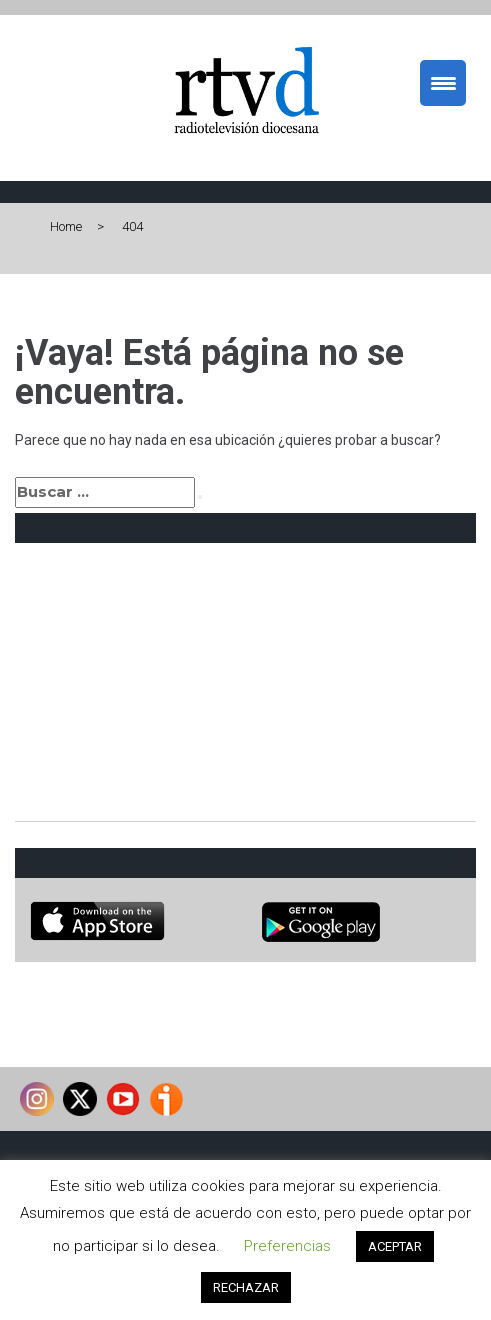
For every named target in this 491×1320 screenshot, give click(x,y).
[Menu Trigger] (443, 83)
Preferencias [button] (287, 1246)
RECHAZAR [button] (246, 1287)
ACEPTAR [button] (395, 1246)
